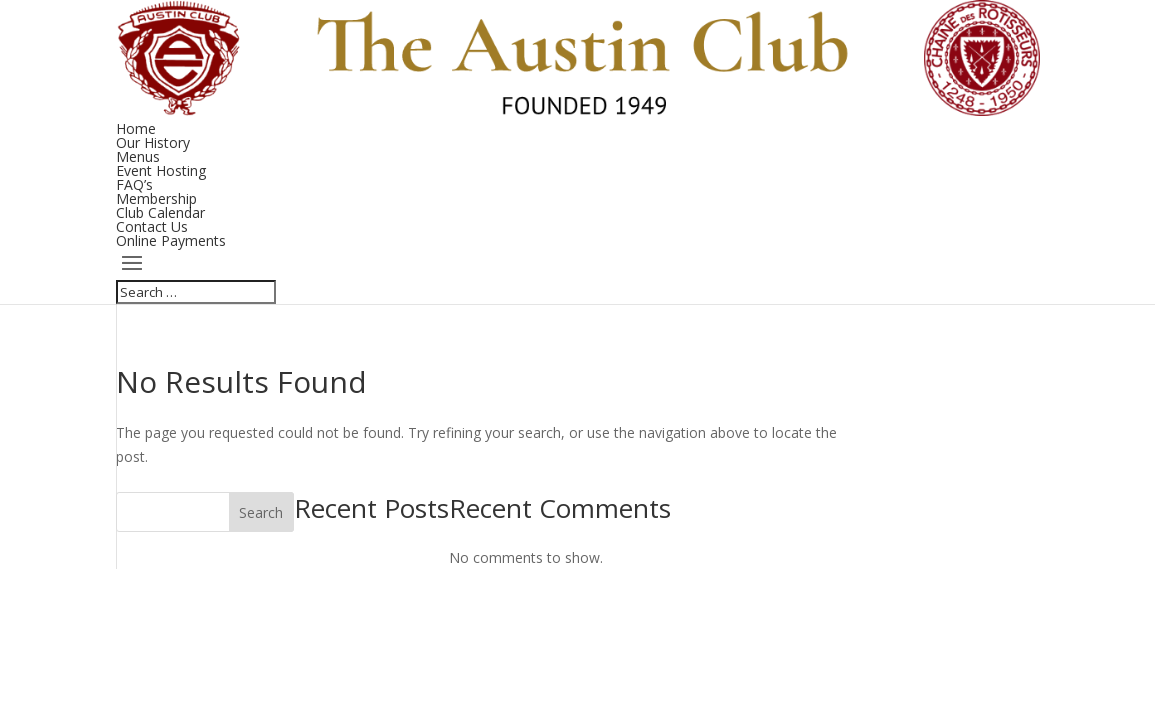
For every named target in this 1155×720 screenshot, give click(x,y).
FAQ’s (134, 184)
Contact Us (152, 226)
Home (136, 128)
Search (261, 512)
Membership (156, 198)
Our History (153, 142)
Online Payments (171, 240)
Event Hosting (161, 170)
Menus (138, 156)
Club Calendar (160, 212)
